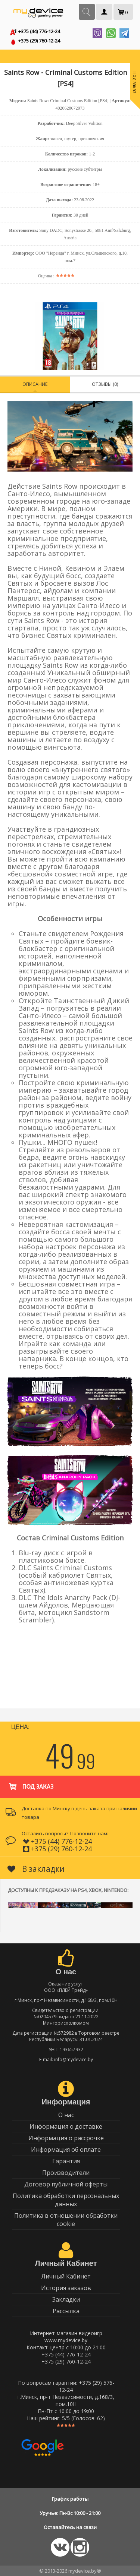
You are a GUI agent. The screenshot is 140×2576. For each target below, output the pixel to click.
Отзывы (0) (105, 384)
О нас (66, 2115)
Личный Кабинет (66, 2276)
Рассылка (66, 2311)
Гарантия (66, 2161)
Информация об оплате (66, 2149)
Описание (34, 384)
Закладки (66, 2299)
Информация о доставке (65, 2126)
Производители (66, 2173)
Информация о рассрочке (66, 2138)
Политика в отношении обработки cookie (66, 2219)
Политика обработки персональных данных (66, 2200)
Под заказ (30, 1783)
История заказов (66, 2288)
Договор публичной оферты (66, 2184)
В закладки (36, 1869)
